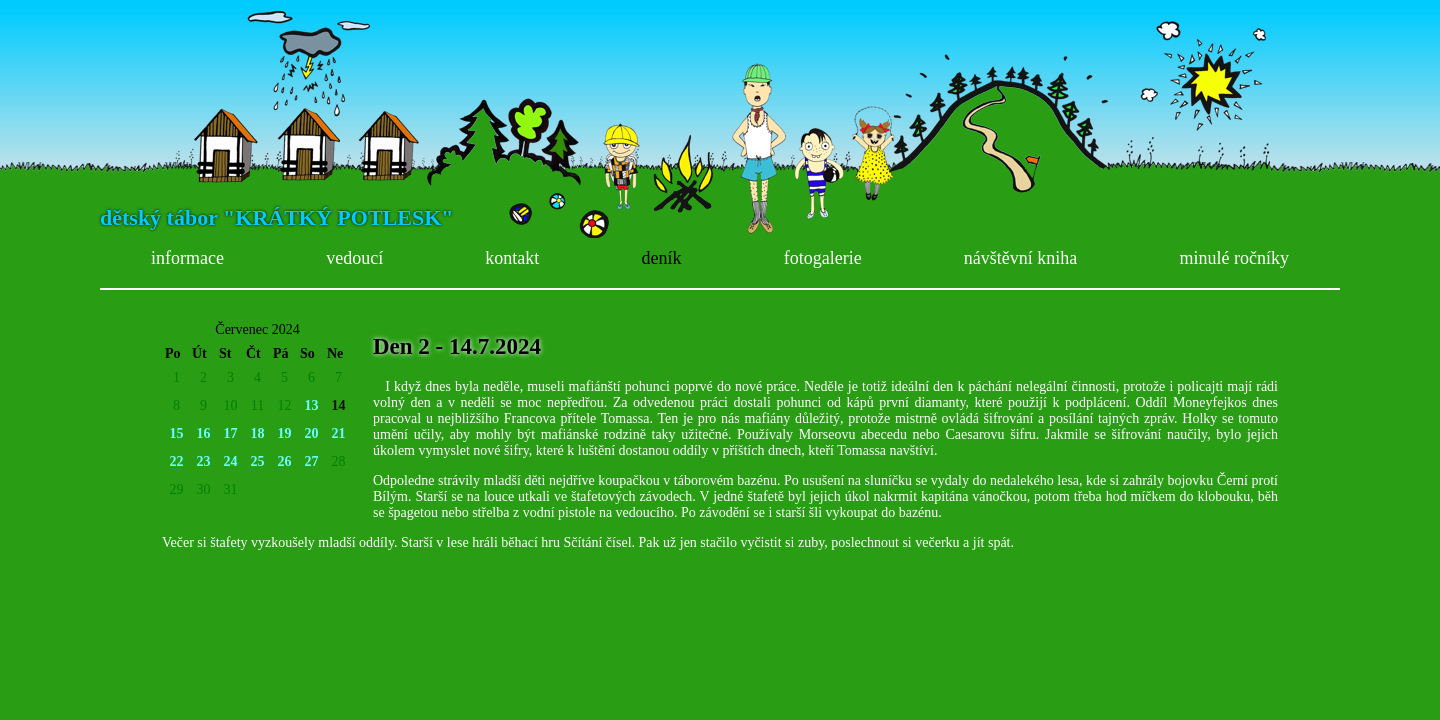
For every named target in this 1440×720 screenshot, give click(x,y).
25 (258, 461)
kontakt (512, 258)
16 (204, 433)
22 (177, 461)
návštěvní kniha (1020, 258)
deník (662, 258)
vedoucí (354, 258)
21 (339, 433)
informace (187, 258)
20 (312, 433)
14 (339, 405)
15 (177, 433)
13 (312, 405)
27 (312, 461)
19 (285, 433)
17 (231, 433)
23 (204, 461)
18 (258, 433)
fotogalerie (823, 258)
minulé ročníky (1233, 258)
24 (231, 461)
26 (285, 461)
